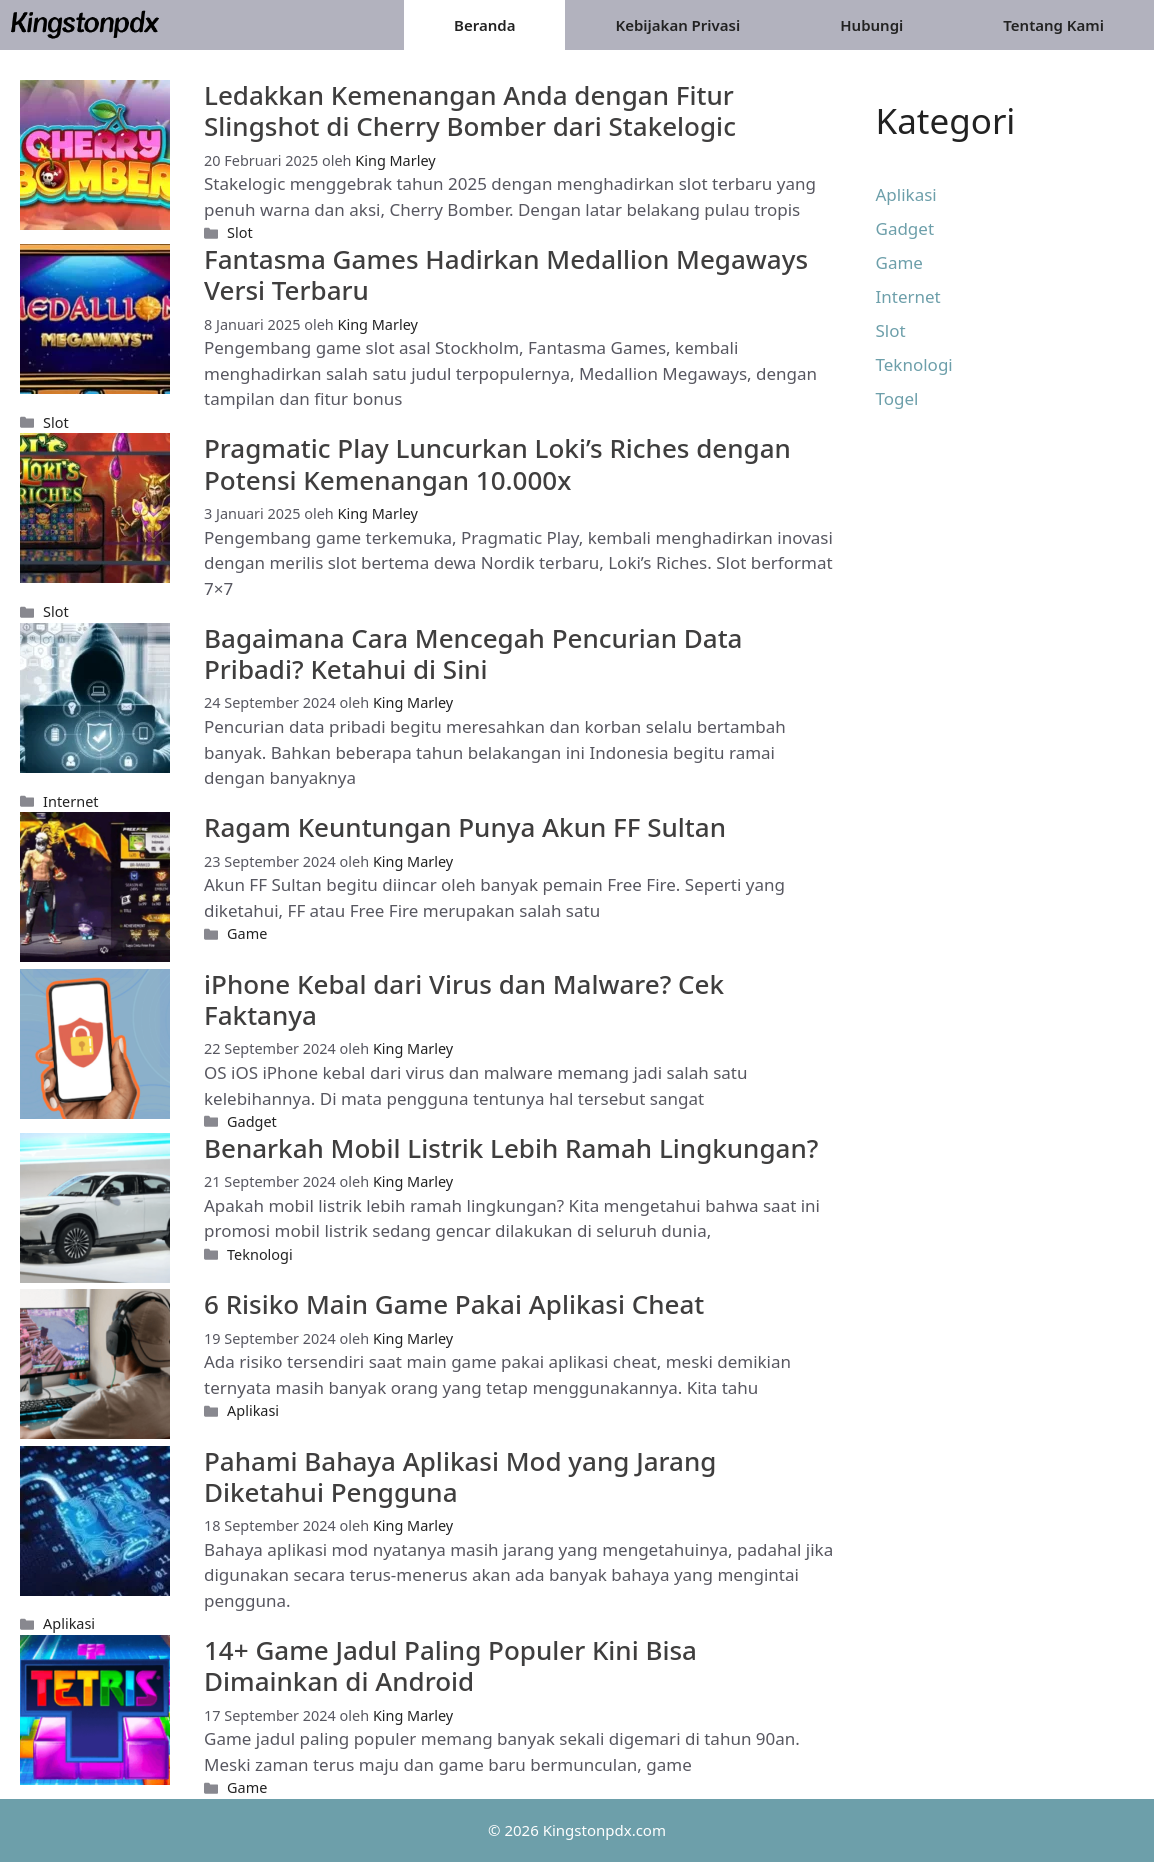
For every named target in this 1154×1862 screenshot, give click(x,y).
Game (247, 933)
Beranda (484, 25)
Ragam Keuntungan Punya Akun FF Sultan (465, 827)
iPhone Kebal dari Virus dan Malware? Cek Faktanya (464, 999)
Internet (70, 801)
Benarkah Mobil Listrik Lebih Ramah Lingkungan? (511, 1148)
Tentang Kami (1053, 25)
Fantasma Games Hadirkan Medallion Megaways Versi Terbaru (506, 274)
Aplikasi (253, 1410)
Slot (240, 232)
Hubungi (871, 25)
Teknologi (260, 1254)
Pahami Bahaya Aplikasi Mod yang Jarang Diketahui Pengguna (460, 1476)
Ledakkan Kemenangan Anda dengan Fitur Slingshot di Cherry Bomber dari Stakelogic (470, 110)
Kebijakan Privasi (677, 25)
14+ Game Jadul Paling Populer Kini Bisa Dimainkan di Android (450, 1665)
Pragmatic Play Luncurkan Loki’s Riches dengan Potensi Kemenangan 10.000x (497, 463)
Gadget (252, 1121)
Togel (897, 398)
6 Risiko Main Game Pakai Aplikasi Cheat (454, 1304)
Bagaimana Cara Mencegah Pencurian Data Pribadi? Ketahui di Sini (473, 653)
